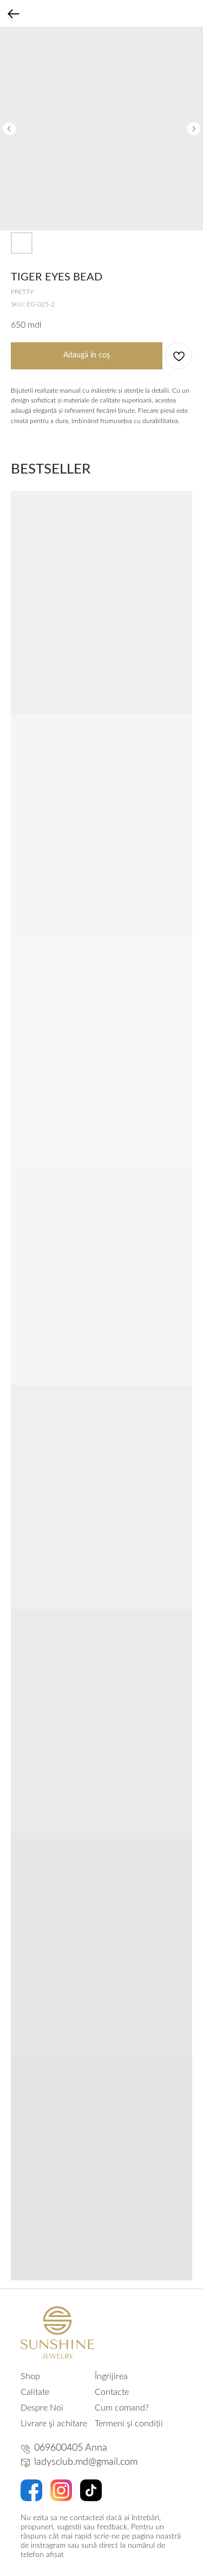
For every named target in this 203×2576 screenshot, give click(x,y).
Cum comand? (122, 2408)
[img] (57, 2332)
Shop (30, 2376)
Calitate (35, 2392)
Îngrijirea (111, 2376)
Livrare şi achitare (54, 2423)
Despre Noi (42, 2408)
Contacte (112, 2392)
